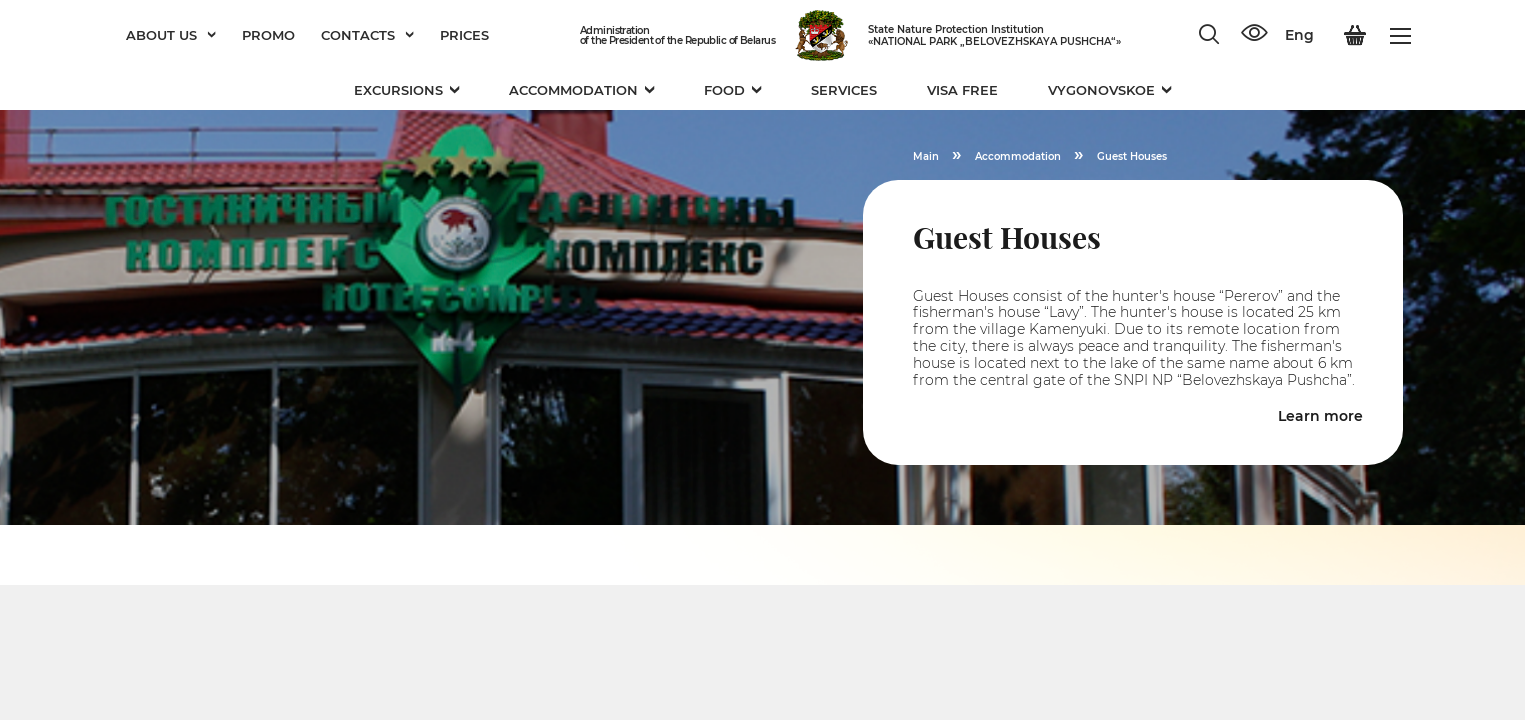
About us (171, 35)
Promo (268, 35)
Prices (464, 35)
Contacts (367, 35)
